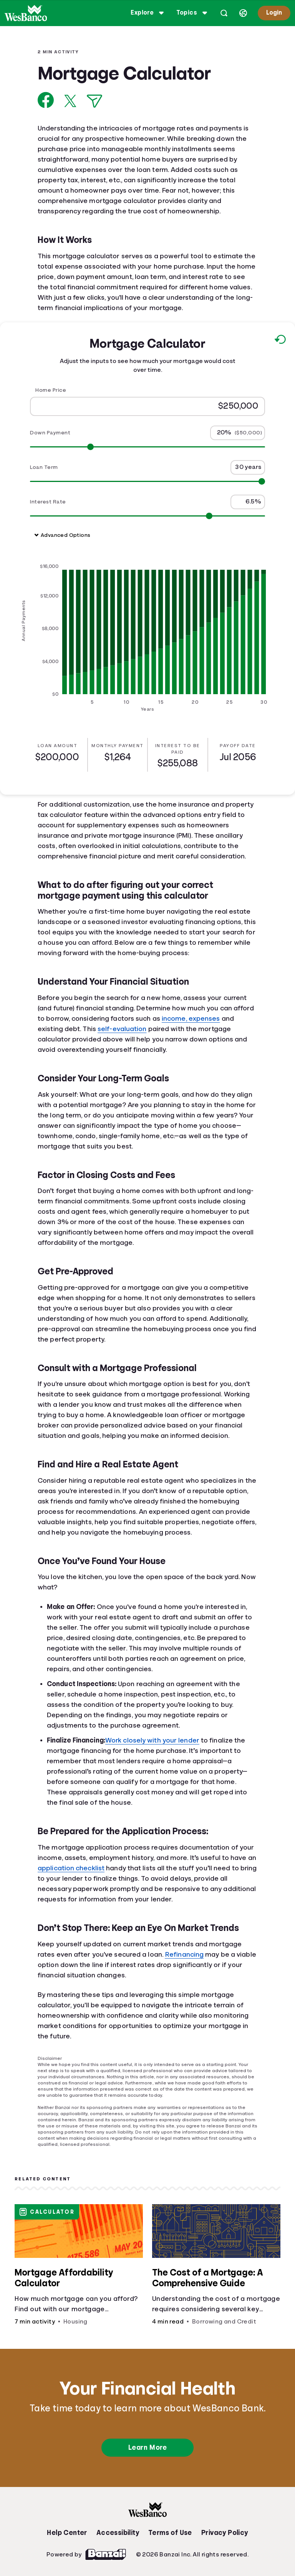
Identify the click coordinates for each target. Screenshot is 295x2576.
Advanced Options (62, 534)
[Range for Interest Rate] (147, 515)
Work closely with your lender (152, 1740)
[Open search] (224, 13)
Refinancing (184, 1954)
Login (274, 13)
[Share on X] (70, 101)
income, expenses (191, 1018)
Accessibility (117, 2532)
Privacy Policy (224, 2532)
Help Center (67, 2532)
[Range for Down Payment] (147, 446)
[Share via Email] (94, 101)
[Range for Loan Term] (147, 481)
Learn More (147, 2447)
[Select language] (243, 13)
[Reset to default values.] (280, 341)
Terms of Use (170, 2532)
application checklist (71, 1868)
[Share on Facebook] (46, 100)
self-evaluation (122, 1028)
